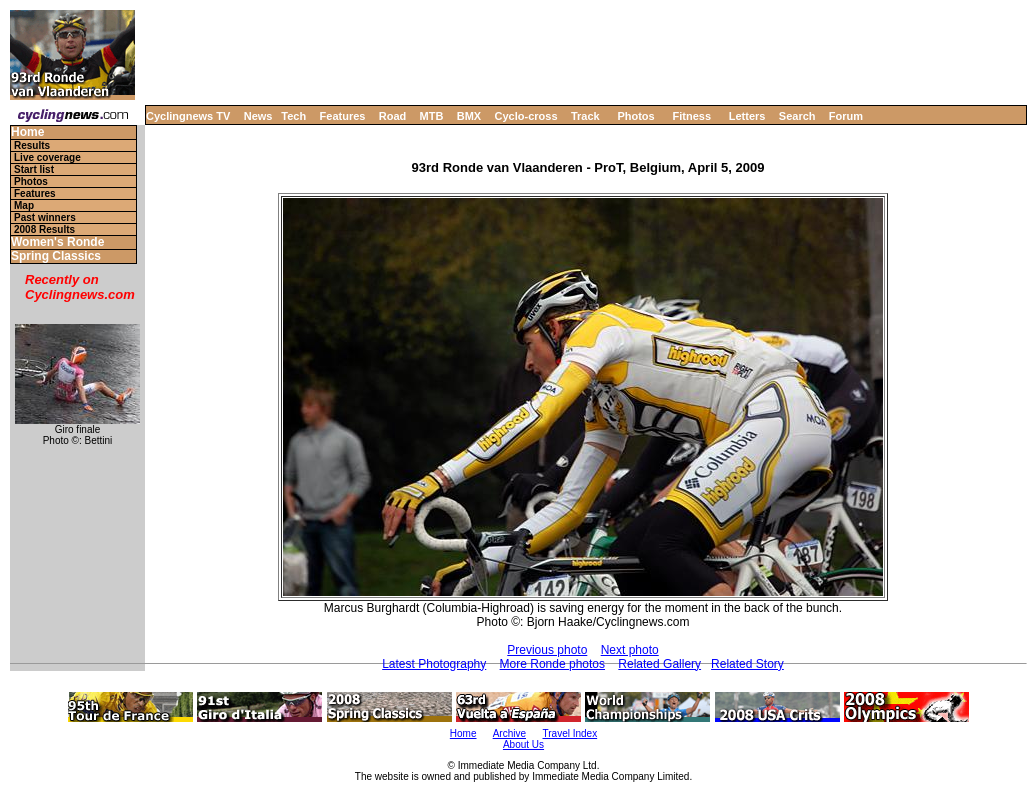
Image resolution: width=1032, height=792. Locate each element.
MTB (432, 116)
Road (393, 116)
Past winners (45, 217)
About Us (523, 744)
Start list (34, 169)
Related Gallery (659, 664)
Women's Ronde (57, 242)
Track (585, 116)
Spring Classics (56, 256)
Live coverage (47, 157)
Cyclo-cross (526, 116)
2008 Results (44, 229)
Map (24, 205)
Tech (293, 116)
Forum (846, 116)
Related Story (747, 664)
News (258, 116)
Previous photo (547, 650)
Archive (509, 733)
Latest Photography (434, 664)
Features (343, 116)
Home (27, 132)
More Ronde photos (552, 664)
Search (797, 116)
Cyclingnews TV (188, 116)
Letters (747, 116)
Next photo (630, 650)
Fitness (691, 116)
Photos (635, 116)
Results (32, 145)
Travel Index (570, 733)
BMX (469, 116)
